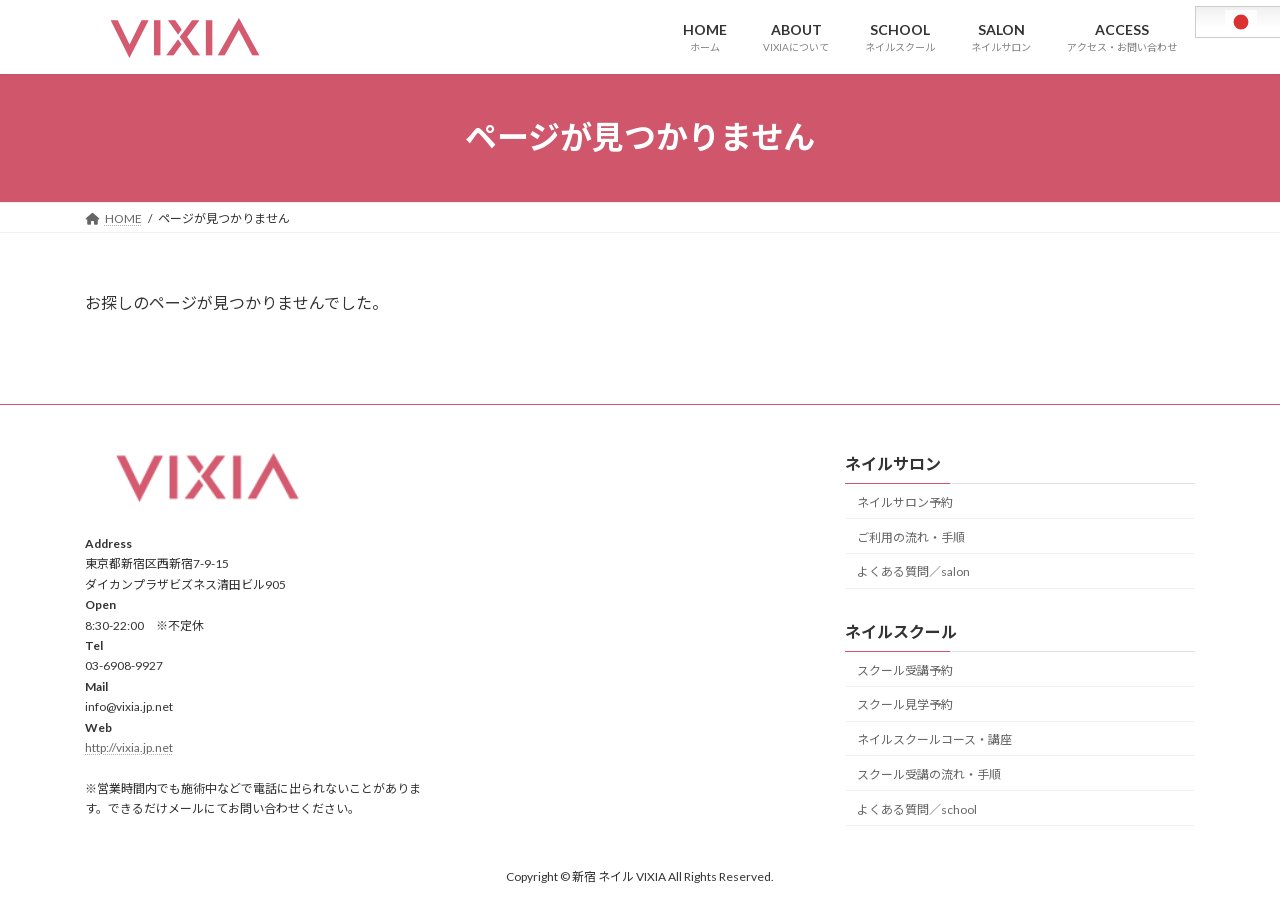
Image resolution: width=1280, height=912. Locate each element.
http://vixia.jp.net (129, 747)
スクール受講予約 (905, 669)
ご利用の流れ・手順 (911, 536)
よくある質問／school (917, 808)
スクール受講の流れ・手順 (929, 774)
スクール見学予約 (905, 704)
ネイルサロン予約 (905, 502)
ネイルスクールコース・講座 (934, 739)
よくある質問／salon (913, 571)
